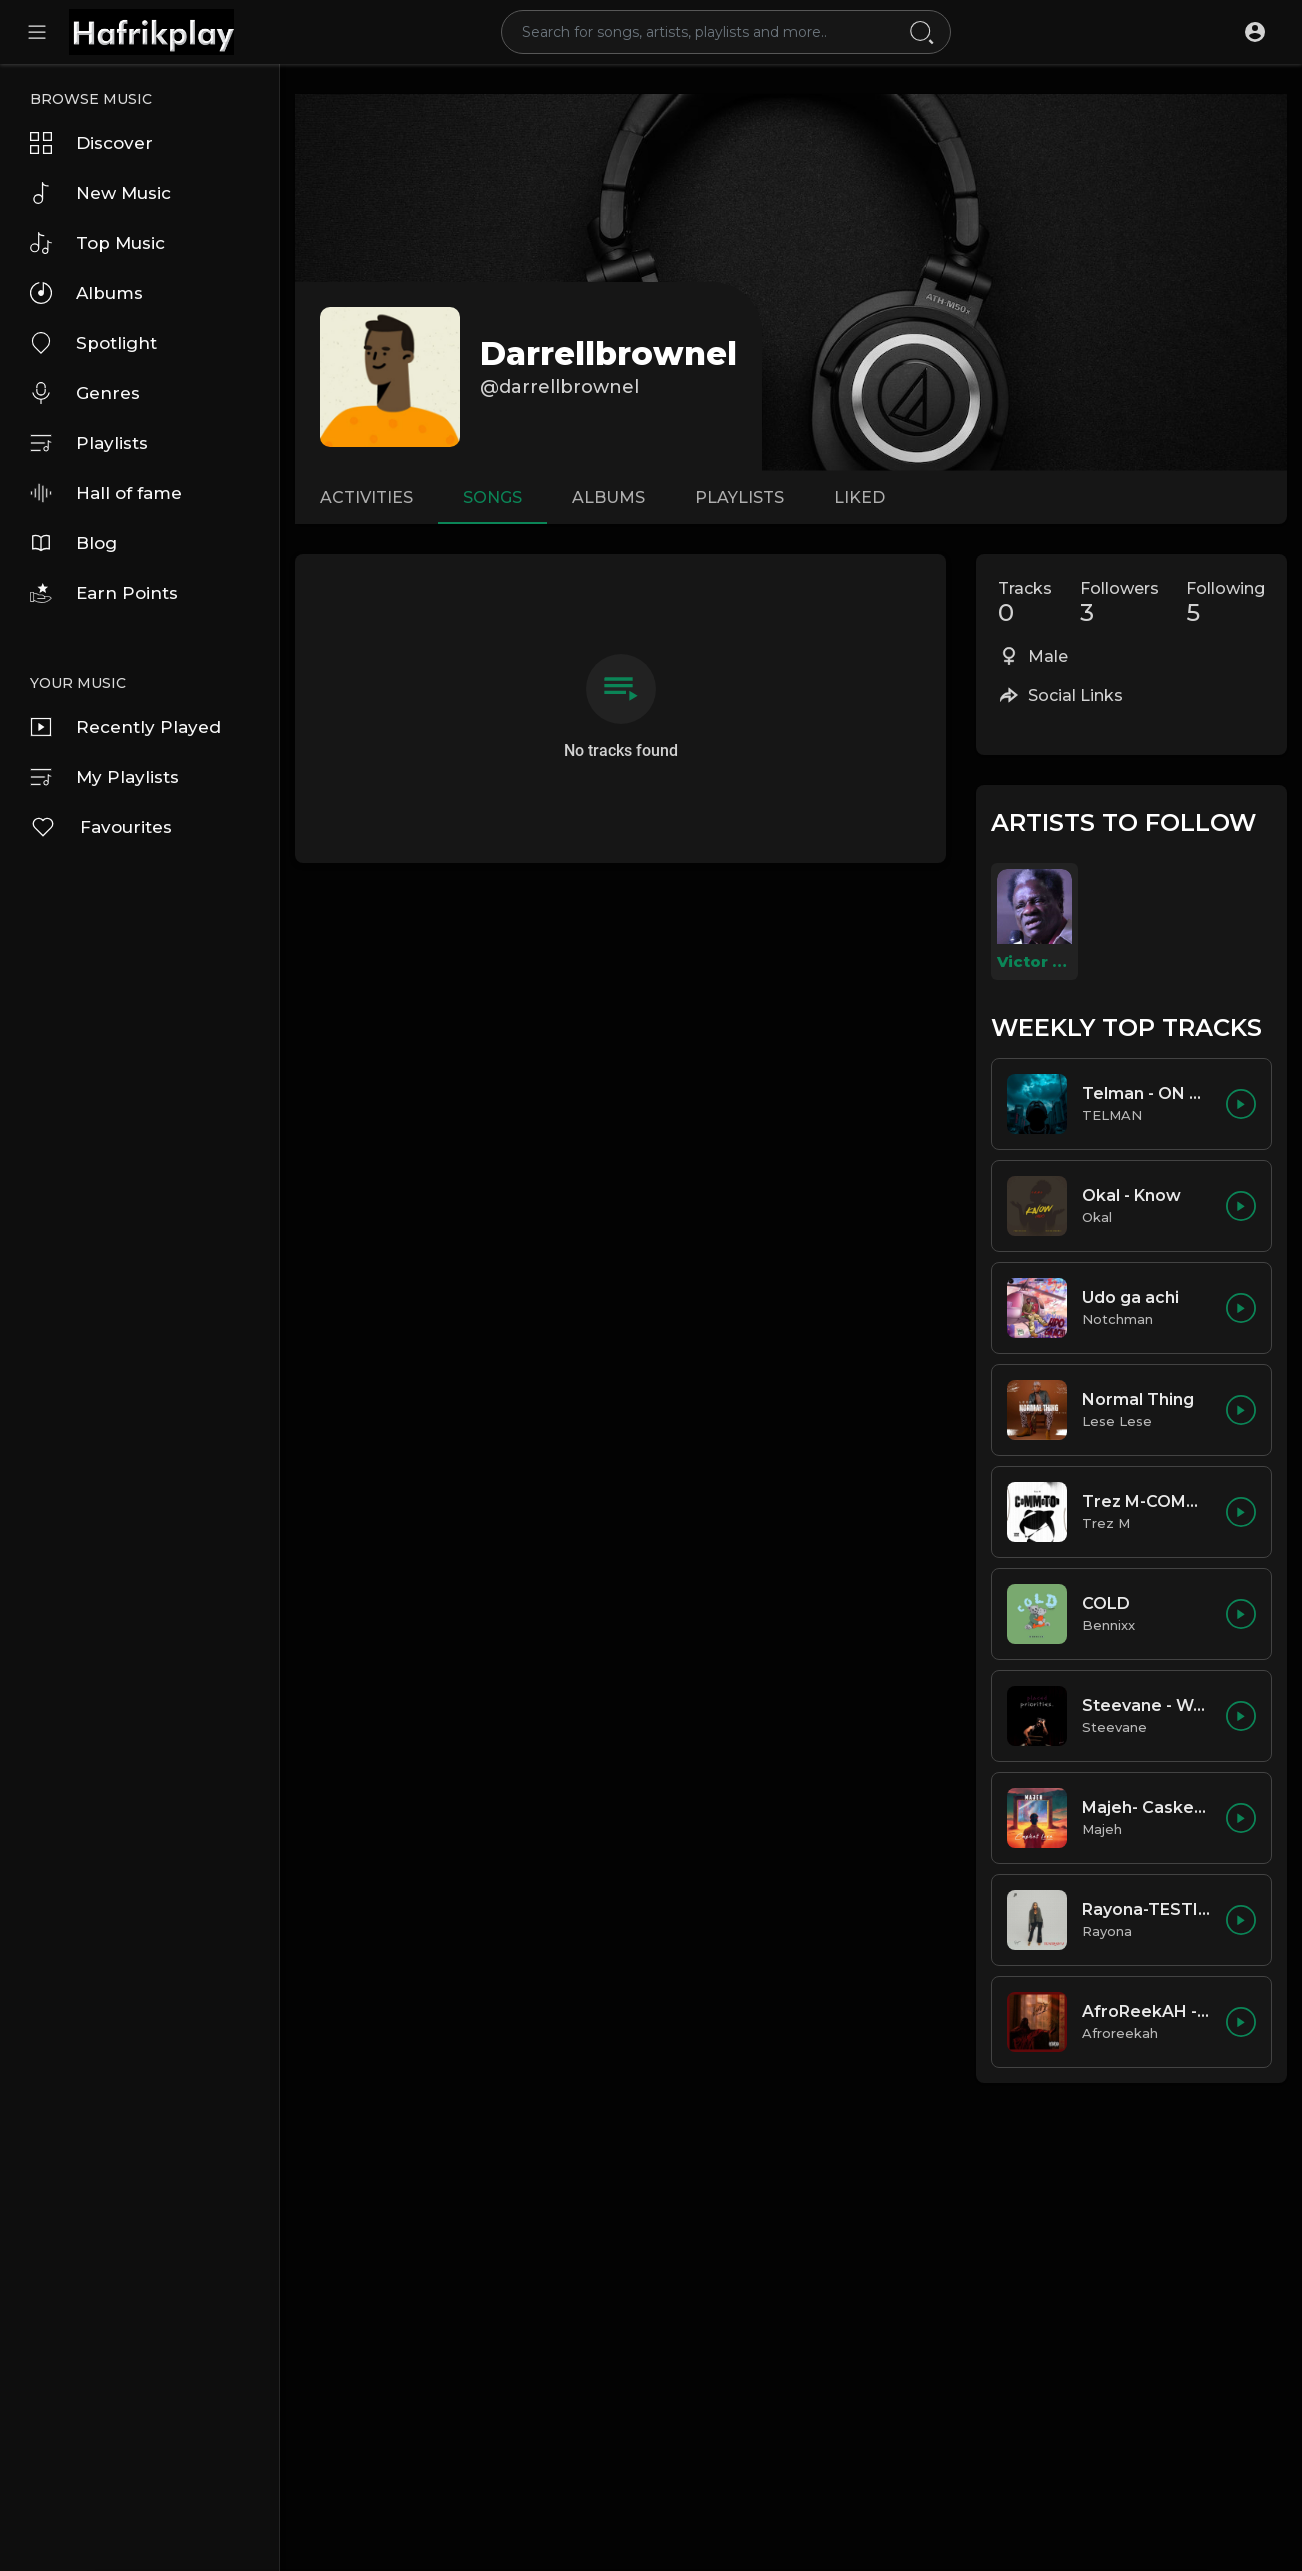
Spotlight (93, 343)
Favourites (101, 827)
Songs (492, 497)
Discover (91, 143)
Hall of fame (106, 493)
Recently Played (125, 727)
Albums (86, 293)
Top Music (97, 243)
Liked (859, 497)
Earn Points (104, 593)
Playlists (89, 443)
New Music (100, 193)
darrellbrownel (608, 353)
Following (1225, 603)
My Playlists (104, 777)
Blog (73, 543)
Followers (1119, 603)
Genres (85, 393)
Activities (366, 497)
